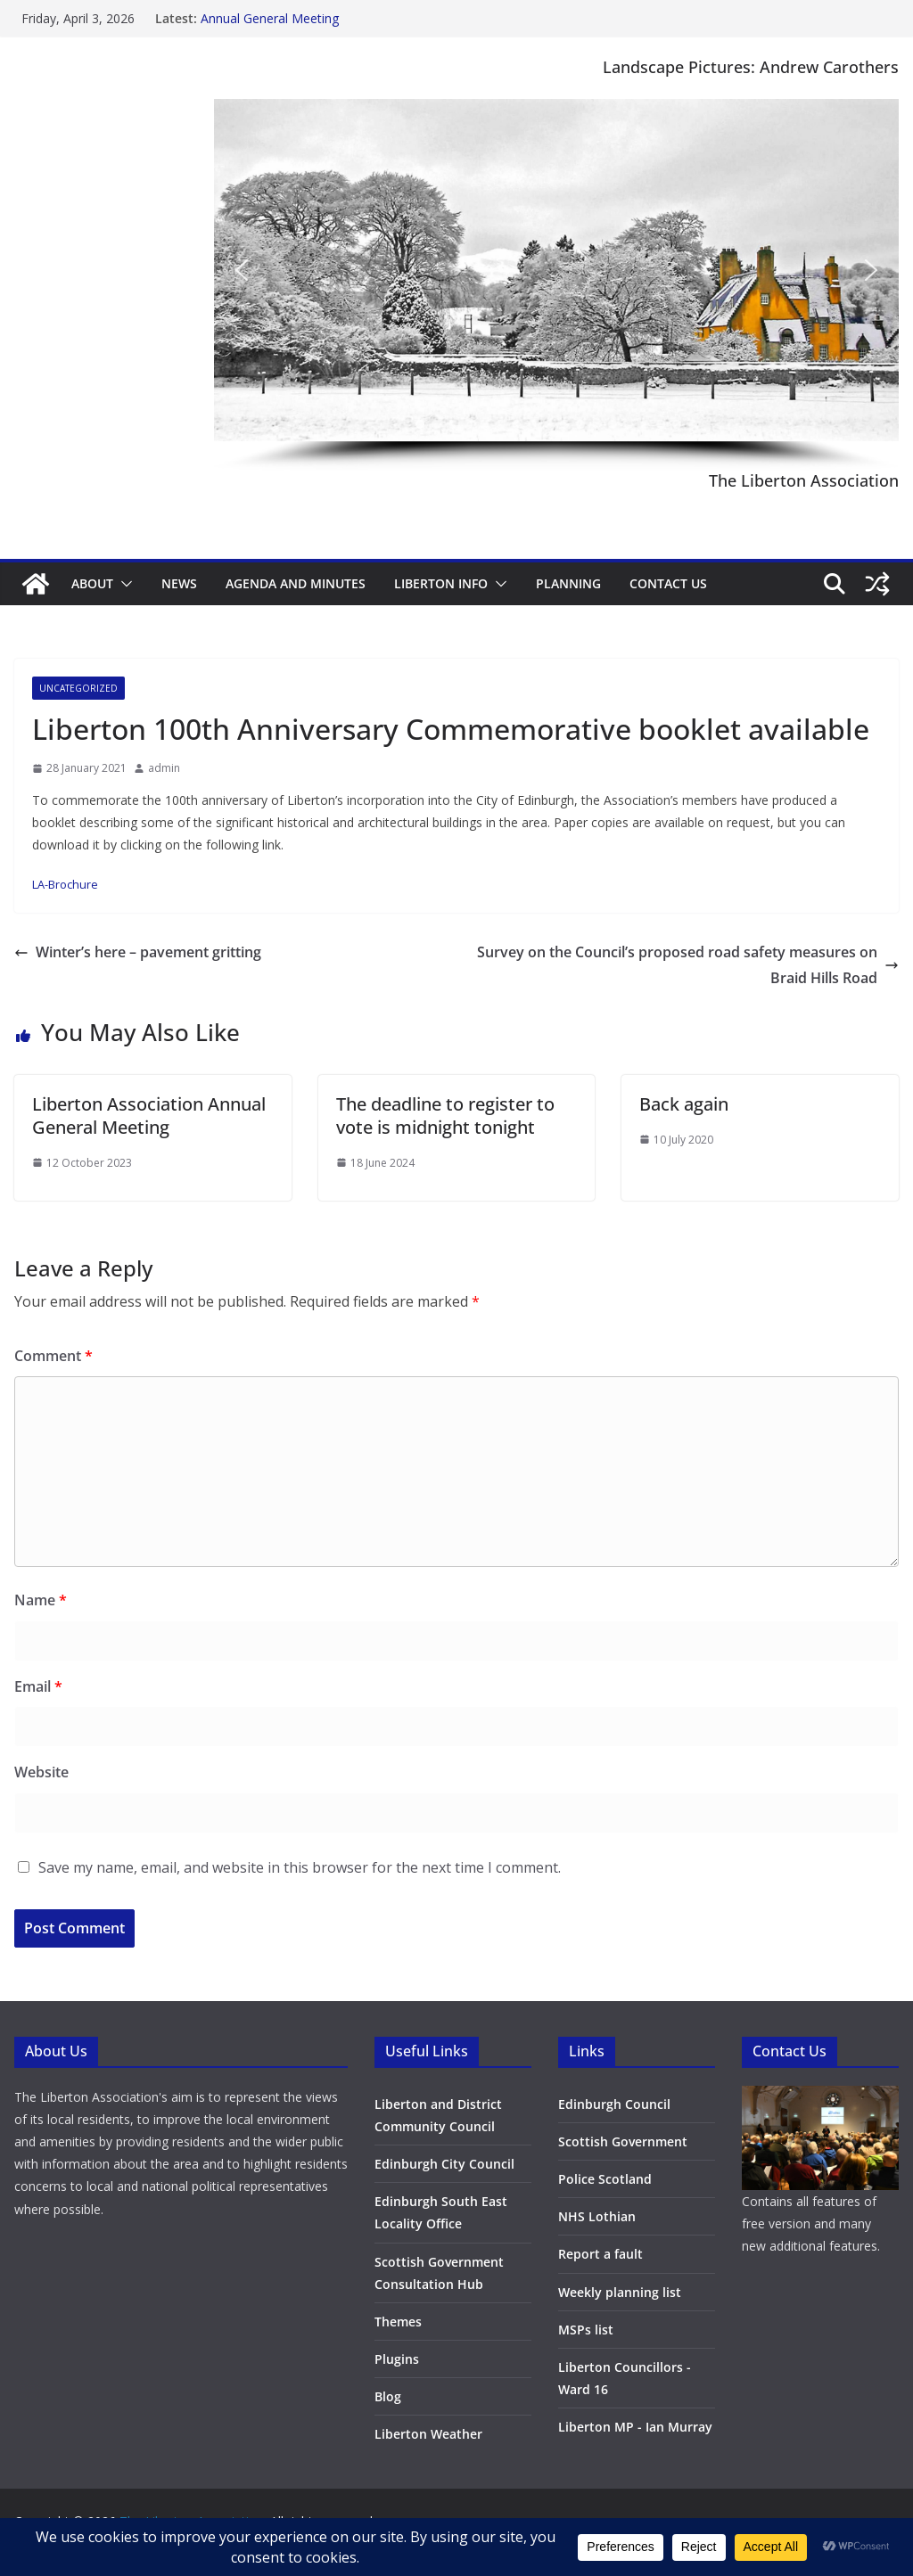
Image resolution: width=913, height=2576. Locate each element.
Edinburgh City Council (444, 2163)
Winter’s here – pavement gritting (137, 952)
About (92, 583)
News (179, 583)
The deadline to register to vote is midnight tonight (445, 1115)
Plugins (396, 2358)
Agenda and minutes (296, 583)
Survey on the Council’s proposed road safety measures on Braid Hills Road (688, 965)
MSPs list (585, 2329)
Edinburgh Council (614, 2104)
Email (38, 1686)
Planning (568, 583)
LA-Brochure (65, 884)
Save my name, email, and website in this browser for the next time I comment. (299, 1867)
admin (164, 767)
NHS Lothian (597, 2216)
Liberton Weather (428, 2433)
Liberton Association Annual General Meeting (149, 1115)
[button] (241, 270)
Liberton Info (441, 583)
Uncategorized (78, 688)
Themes (398, 2321)
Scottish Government (622, 2141)
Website (41, 1772)
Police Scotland (605, 2178)
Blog (387, 2396)
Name (40, 1600)
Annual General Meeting (270, 18)
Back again (683, 1104)
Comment (53, 1356)
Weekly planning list (619, 2292)
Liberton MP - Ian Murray (635, 2426)
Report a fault (600, 2253)
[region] (556, 285)
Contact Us (668, 583)
